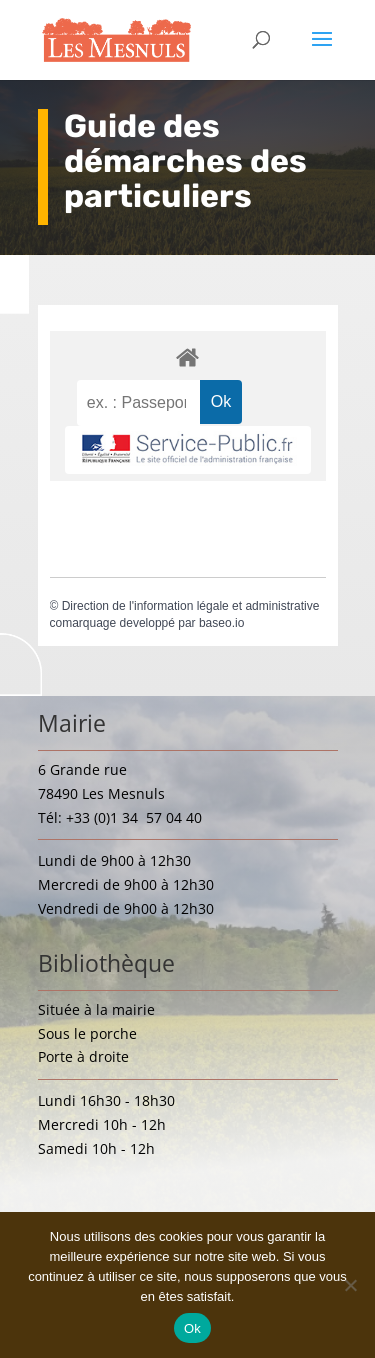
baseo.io (221, 623)
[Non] (350, 1285)
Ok (192, 1328)
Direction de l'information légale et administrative (191, 606)
